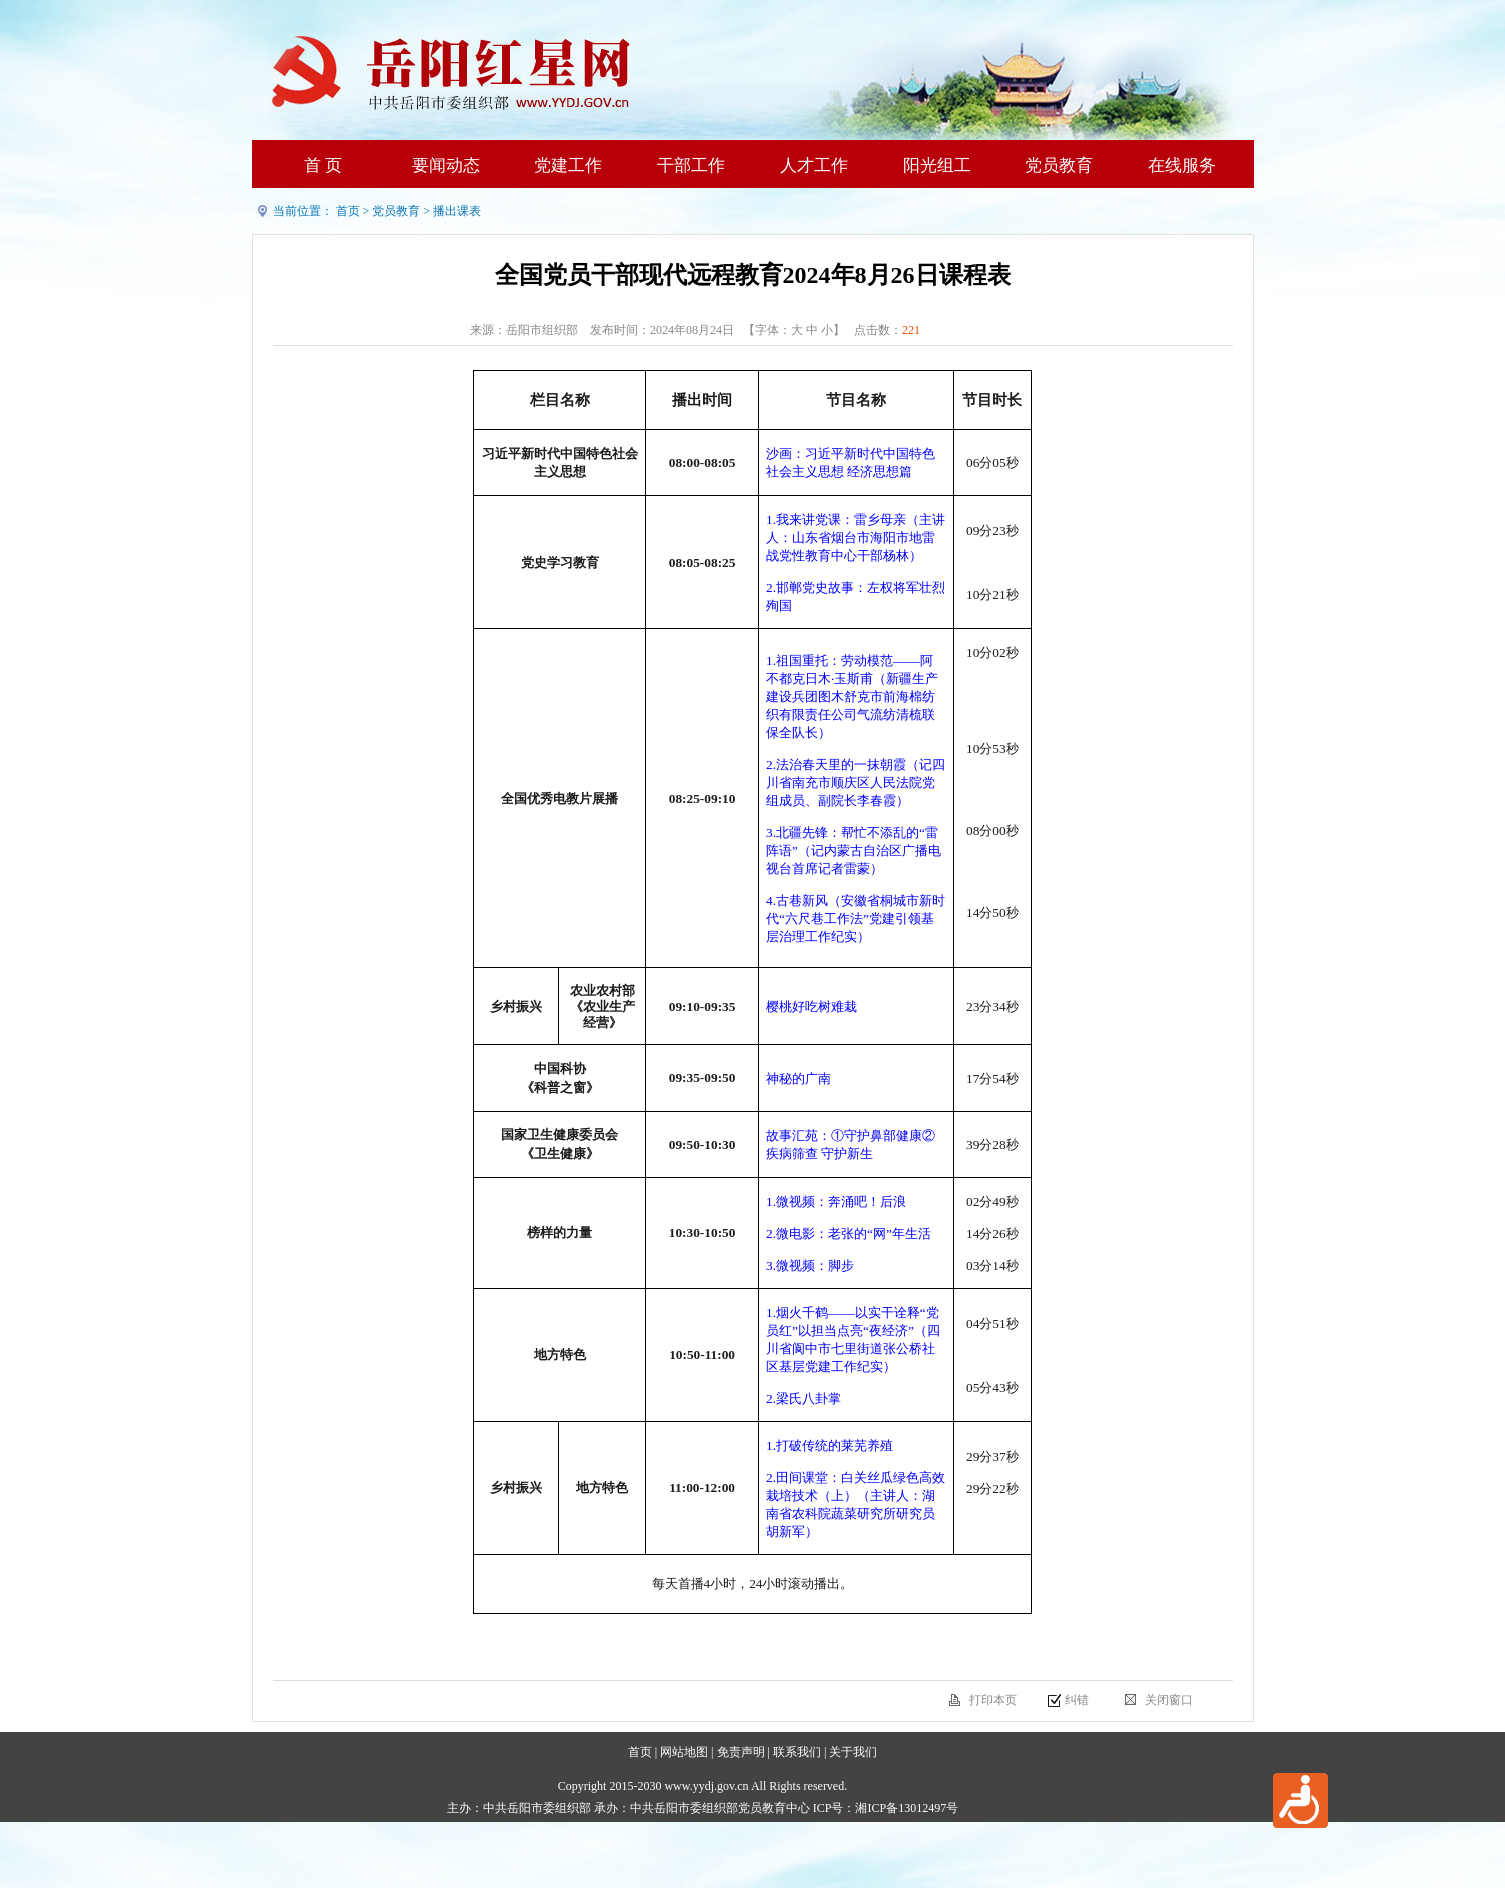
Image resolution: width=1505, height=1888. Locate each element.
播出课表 (457, 211)
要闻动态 (446, 165)
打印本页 (993, 1700)
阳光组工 (937, 165)
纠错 (1077, 1700)
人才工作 (814, 165)
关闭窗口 (1169, 1700)
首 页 (323, 165)
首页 (348, 211)
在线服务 (1182, 165)
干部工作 (691, 165)
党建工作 (568, 165)
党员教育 (1059, 165)
